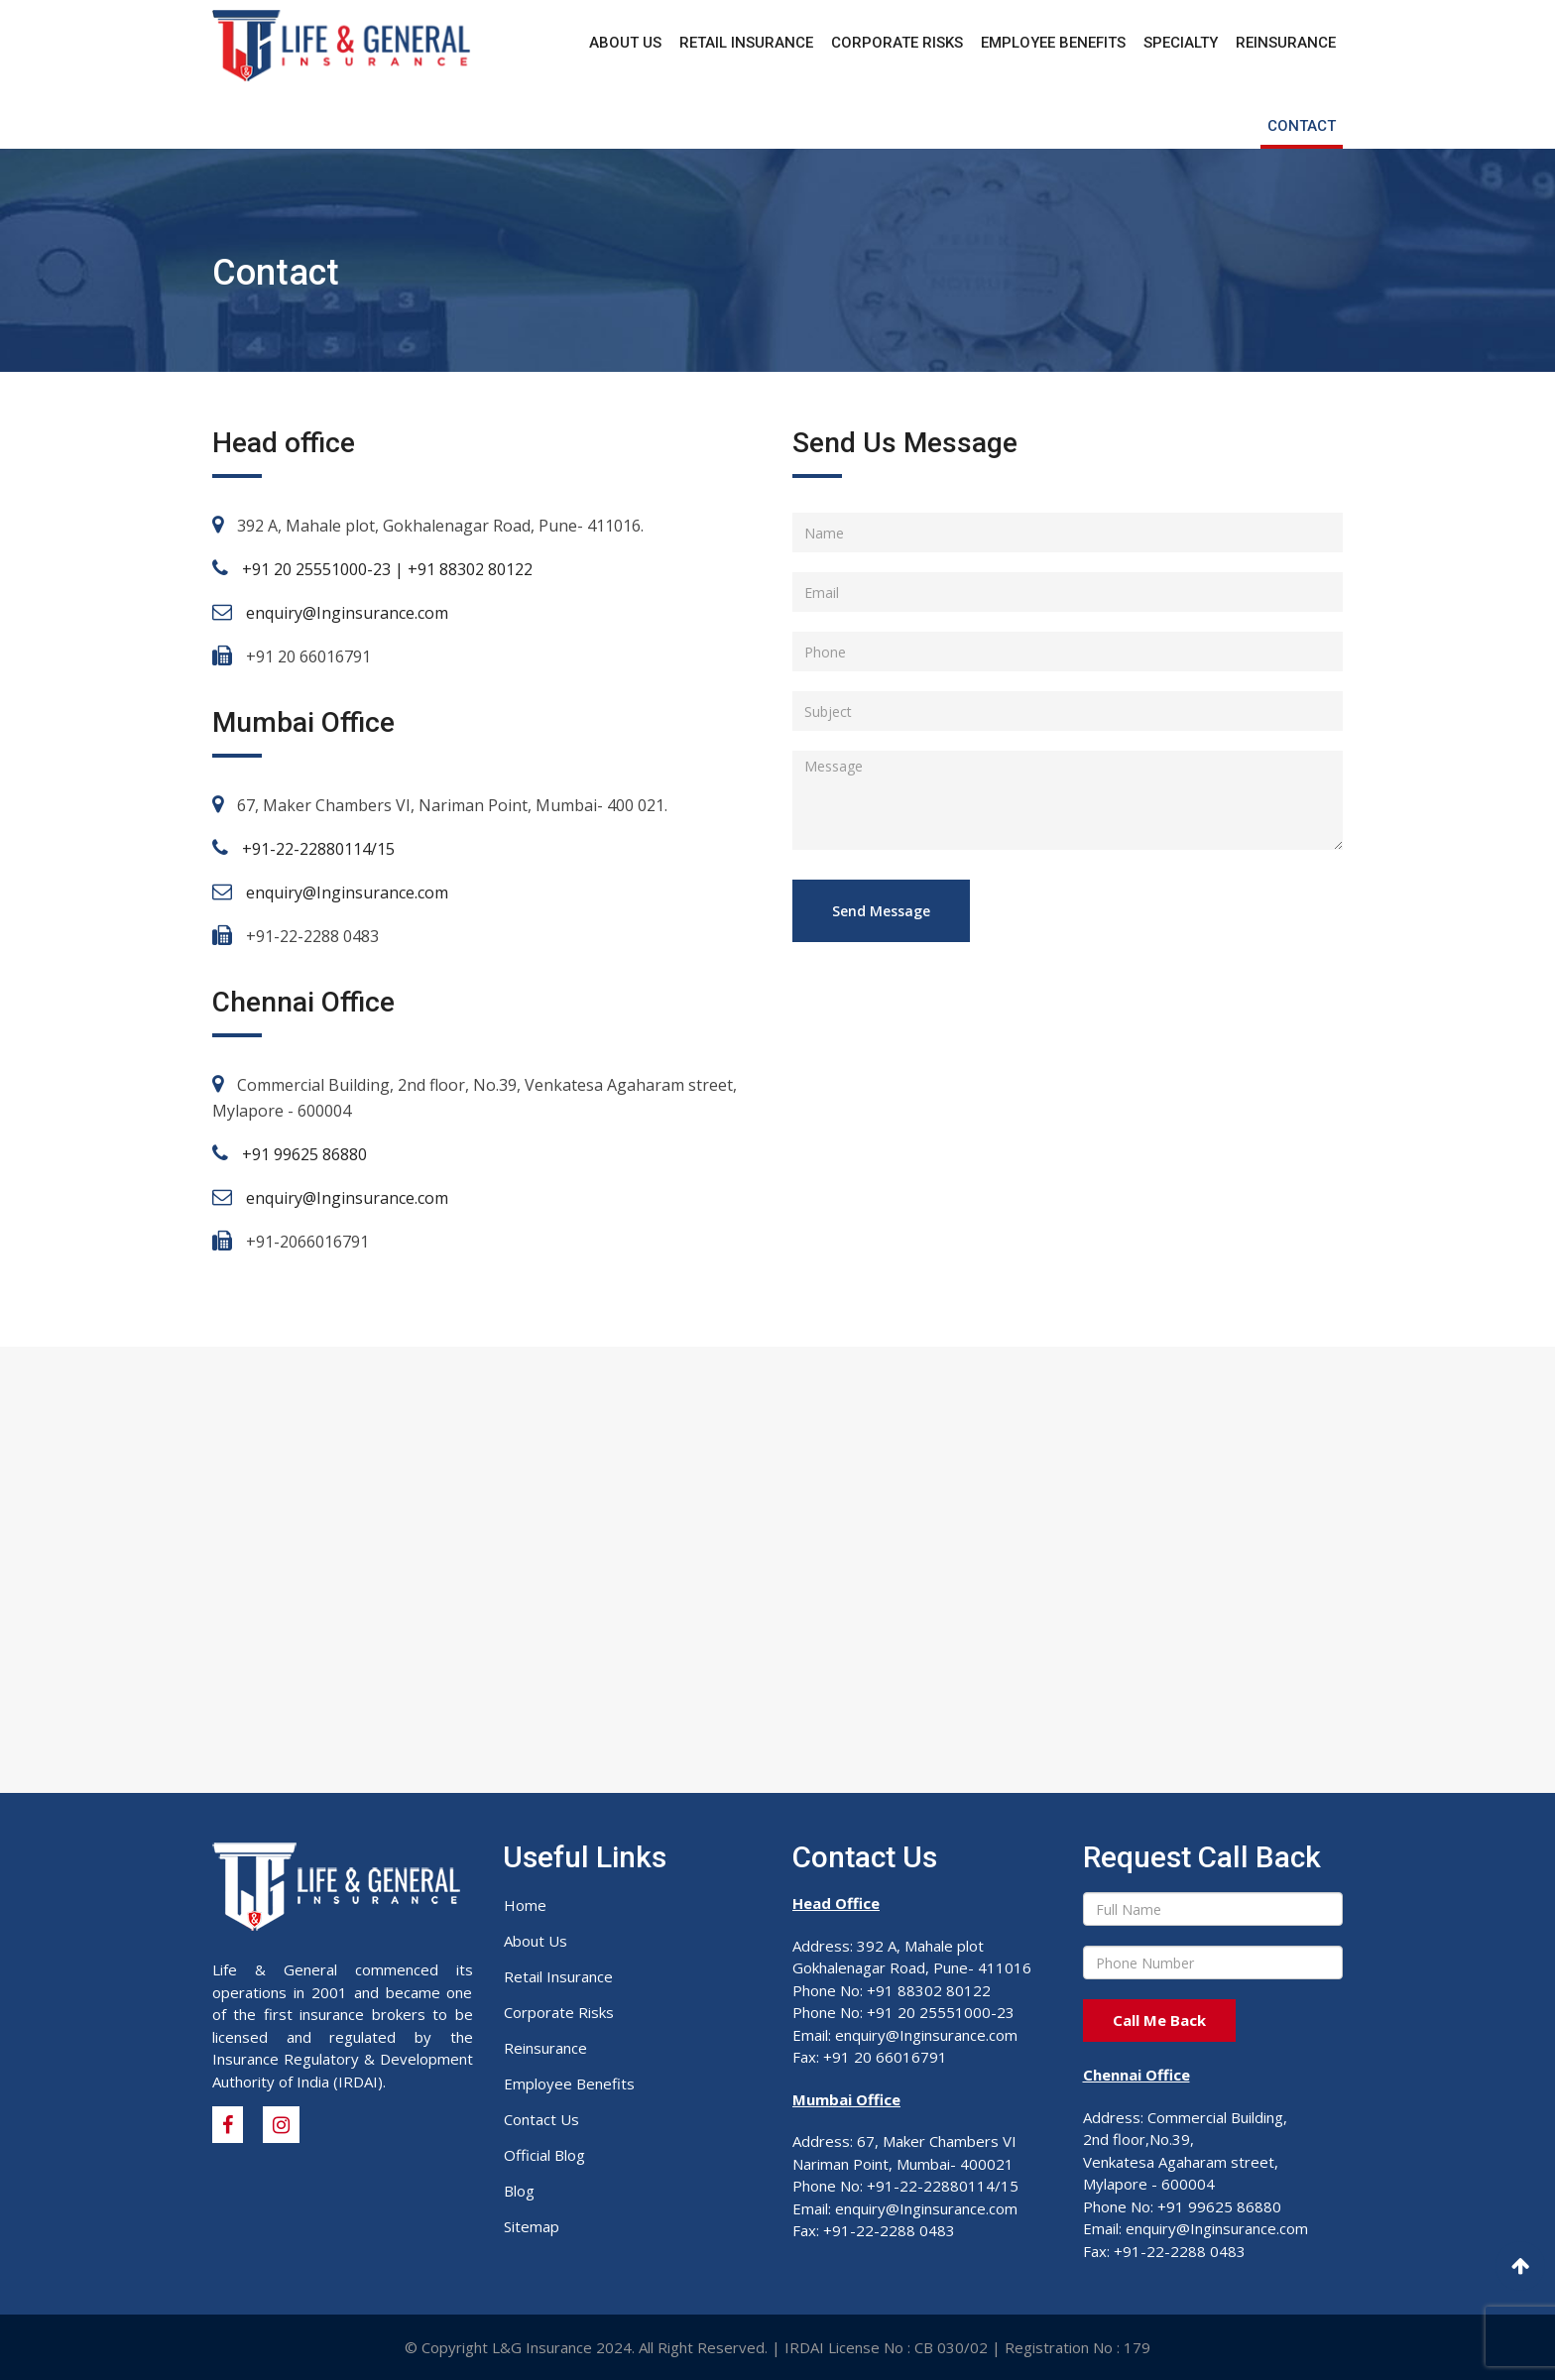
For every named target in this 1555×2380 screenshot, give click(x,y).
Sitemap (531, 2226)
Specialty (1180, 43)
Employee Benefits (1053, 43)
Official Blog (544, 2155)
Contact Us (541, 2119)
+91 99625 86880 (304, 1154)
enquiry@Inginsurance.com (347, 613)
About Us (625, 43)
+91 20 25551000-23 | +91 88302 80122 (387, 569)
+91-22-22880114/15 (318, 849)
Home (525, 1905)
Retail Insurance (746, 43)
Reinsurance (1286, 43)
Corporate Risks (897, 43)
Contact (1301, 126)
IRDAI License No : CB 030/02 (886, 2347)
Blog (519, 2191)
